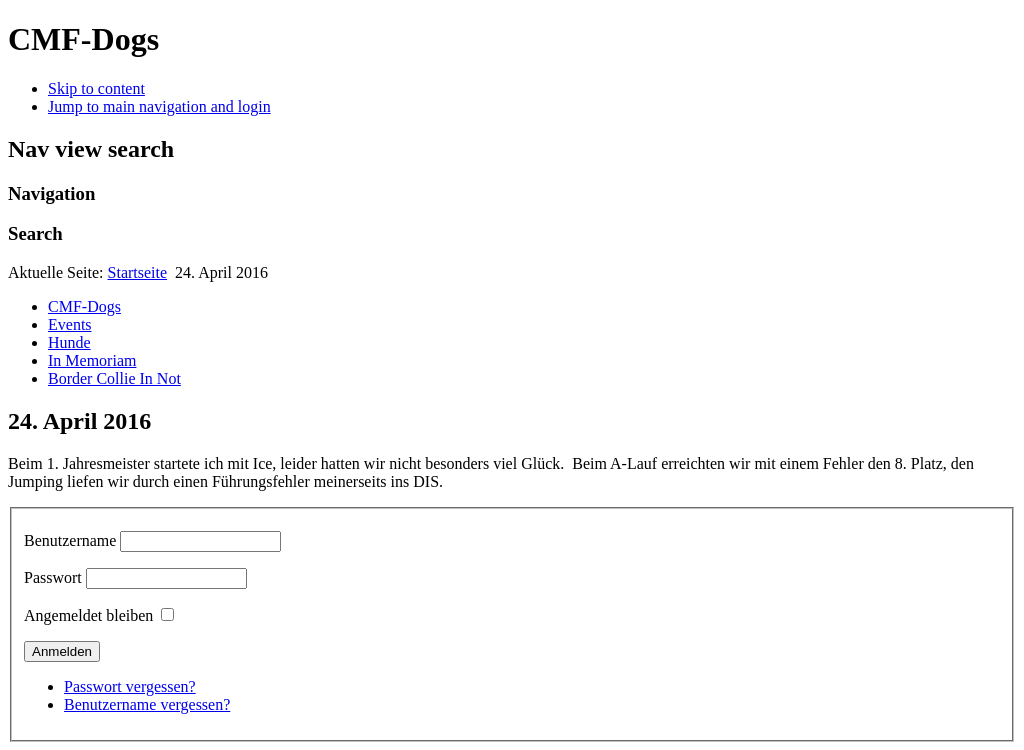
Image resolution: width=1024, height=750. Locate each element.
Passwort (53, 577)
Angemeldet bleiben (88, 615)
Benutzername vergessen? (147, 704)
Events (70, 324)
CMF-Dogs (84, 306)
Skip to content (96, 88)
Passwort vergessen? (130, 686)
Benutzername (70, 540)
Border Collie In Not (114, 378)
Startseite (138, 272)
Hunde (69, 342)
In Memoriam (92, 360)
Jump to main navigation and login (159, 106)
